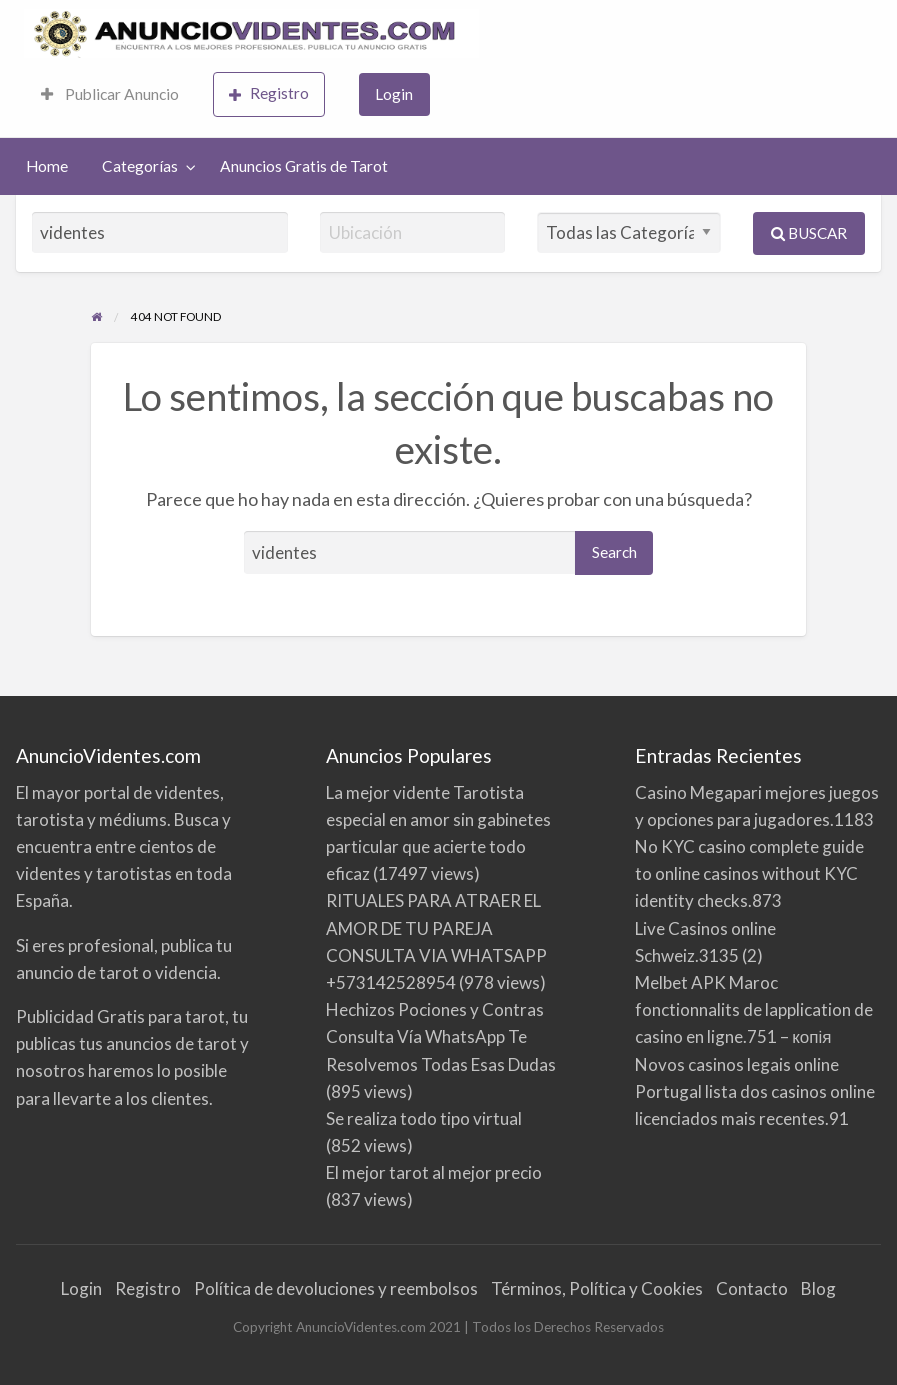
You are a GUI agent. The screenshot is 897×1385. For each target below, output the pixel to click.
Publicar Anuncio (110, 94)
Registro (269, 93)
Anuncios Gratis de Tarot (304, 166)
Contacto (752, 1288)
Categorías (140, 166)
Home (47, 166)
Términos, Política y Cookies (597, 1288)
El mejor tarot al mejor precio (434, 1172)
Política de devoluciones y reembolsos (336, 1288)
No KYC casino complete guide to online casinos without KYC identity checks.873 (749, 873)
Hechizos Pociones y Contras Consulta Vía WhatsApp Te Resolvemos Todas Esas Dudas (441, 1036)
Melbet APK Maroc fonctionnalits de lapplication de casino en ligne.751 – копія (754, 1009)
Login (394, 94)
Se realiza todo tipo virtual (424, 1118)
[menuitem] (110, 94)
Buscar (809, 233)
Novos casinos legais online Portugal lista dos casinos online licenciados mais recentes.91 (755, 1091)
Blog (818, 1288)
